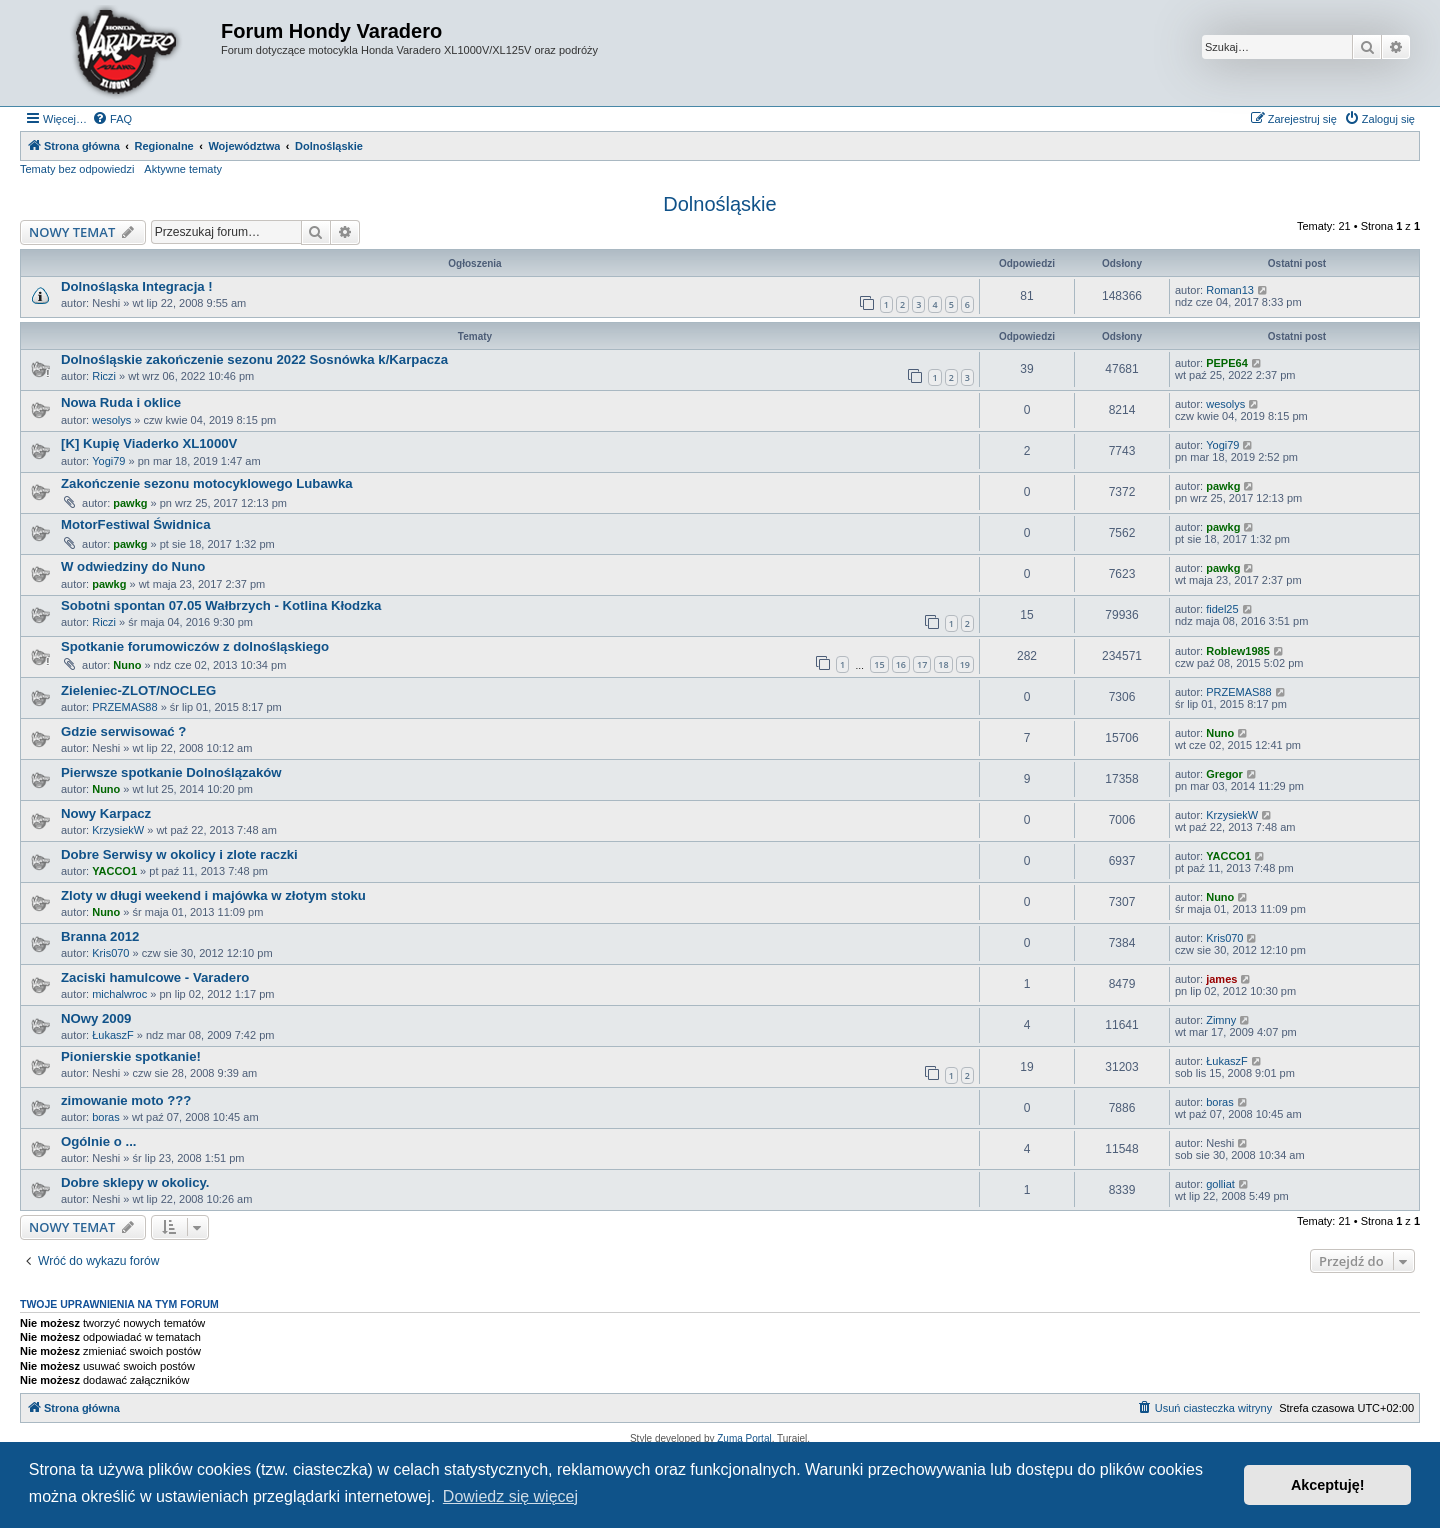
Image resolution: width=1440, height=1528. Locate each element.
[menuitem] (112, 119)
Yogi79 (108, 461)
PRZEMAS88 (124, 707)
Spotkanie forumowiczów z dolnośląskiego (195, 646)
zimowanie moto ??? (126, 1100)
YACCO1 (114, 871)
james (1221, 979)
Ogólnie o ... (98, 1141)
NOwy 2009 (96, 1018)
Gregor (1224, 774)
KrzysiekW (118, 830)
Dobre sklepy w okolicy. (135, 1182)
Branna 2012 (100, 936)
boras (106, 1117)
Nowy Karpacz (106, 813)
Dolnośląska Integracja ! (137, 286)
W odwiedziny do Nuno (133, 566)
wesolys (111, 420)
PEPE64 (1227, 363)
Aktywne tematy (183, 169)
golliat (1220, 1184)
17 (922, 664)
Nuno (127, 665)
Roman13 (1230, 290)
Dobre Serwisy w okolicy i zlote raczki (179, 854)
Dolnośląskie (719, 204)
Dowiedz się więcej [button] (510, 1496)
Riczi (104, 376)
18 (943, 664)
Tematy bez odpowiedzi (77, 169)
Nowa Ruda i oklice (121, 402)
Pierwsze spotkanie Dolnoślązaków (171, 772)
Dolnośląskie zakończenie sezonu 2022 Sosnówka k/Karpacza (254, 359)
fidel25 (1222, 609)
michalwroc (119, 994)
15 (879, 664)
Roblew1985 (1238, 651)
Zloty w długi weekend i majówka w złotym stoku (213, 895)
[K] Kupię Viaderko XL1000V (149, 443)
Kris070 (110, 953)
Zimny (1221, 1020)
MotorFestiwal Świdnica (135, 524)
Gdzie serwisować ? (123, 731)
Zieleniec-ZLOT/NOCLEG (138, 690)
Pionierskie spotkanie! (131, 1056)
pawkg (130, 503)
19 (965, 664)
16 (901, 664)
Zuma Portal (744, 1438)
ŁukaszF (113, 1035)
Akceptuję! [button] (1328, 1485)
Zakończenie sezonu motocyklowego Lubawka (207, 483)
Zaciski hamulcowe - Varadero (155, 977)
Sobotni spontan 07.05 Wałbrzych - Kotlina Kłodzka (221, 605)
